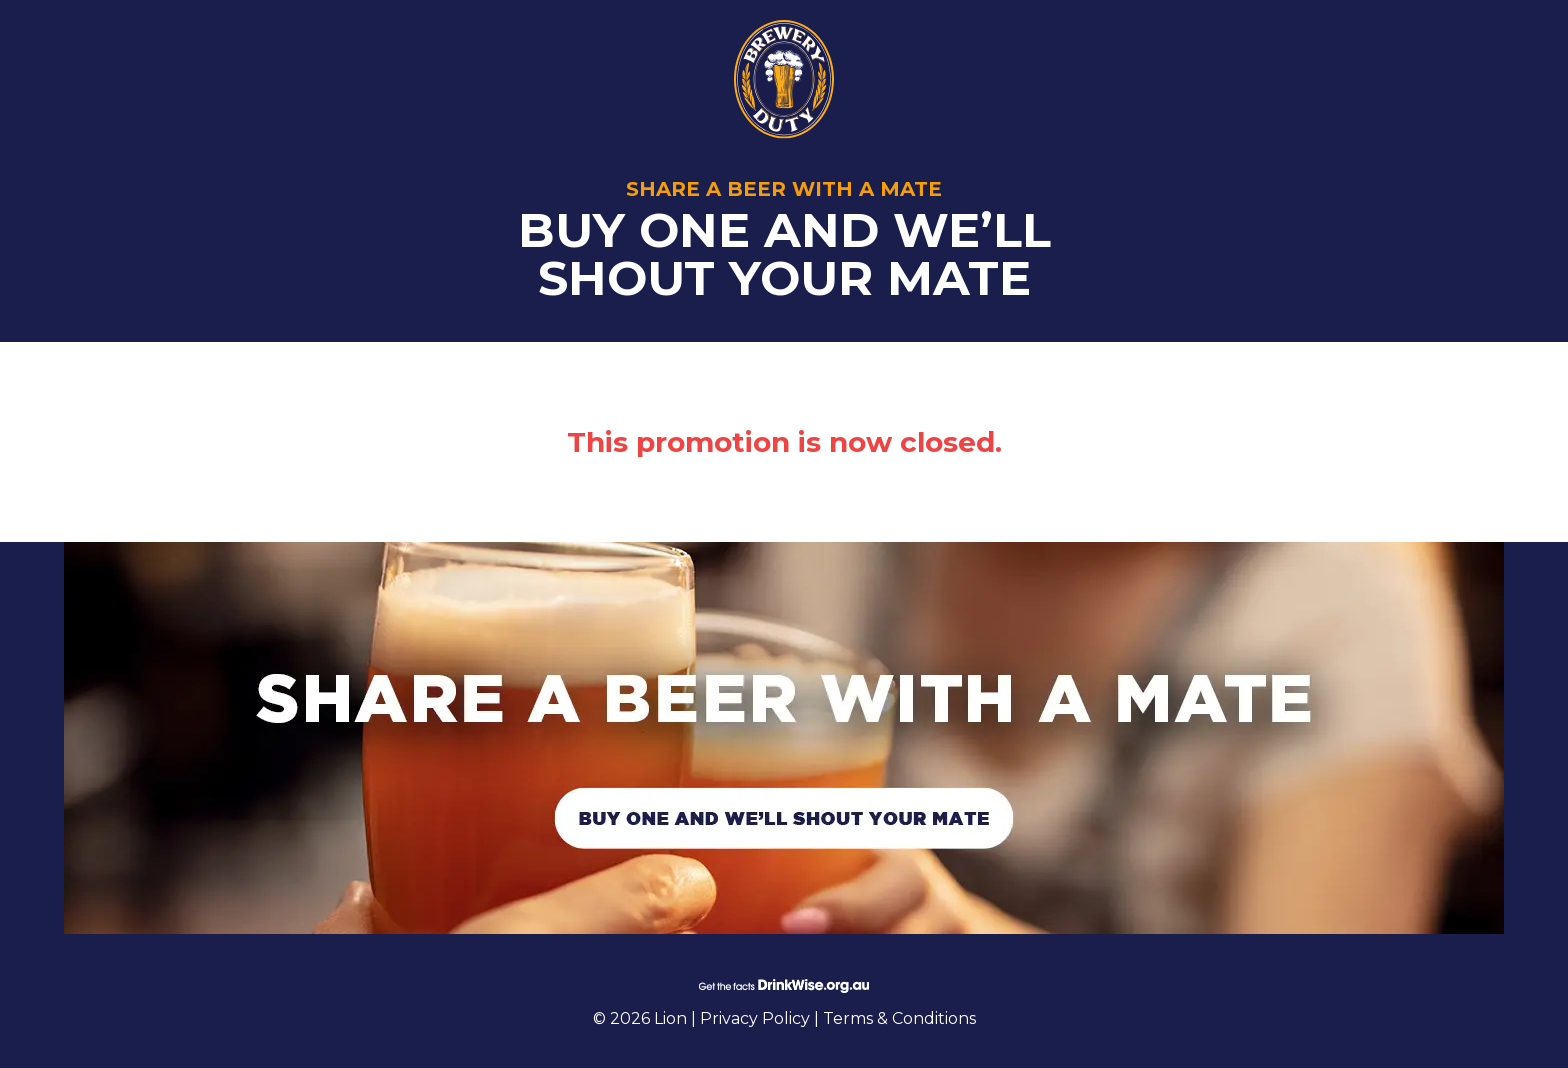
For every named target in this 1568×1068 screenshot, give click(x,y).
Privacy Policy (757, 1018)
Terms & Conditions (899, 1018)
